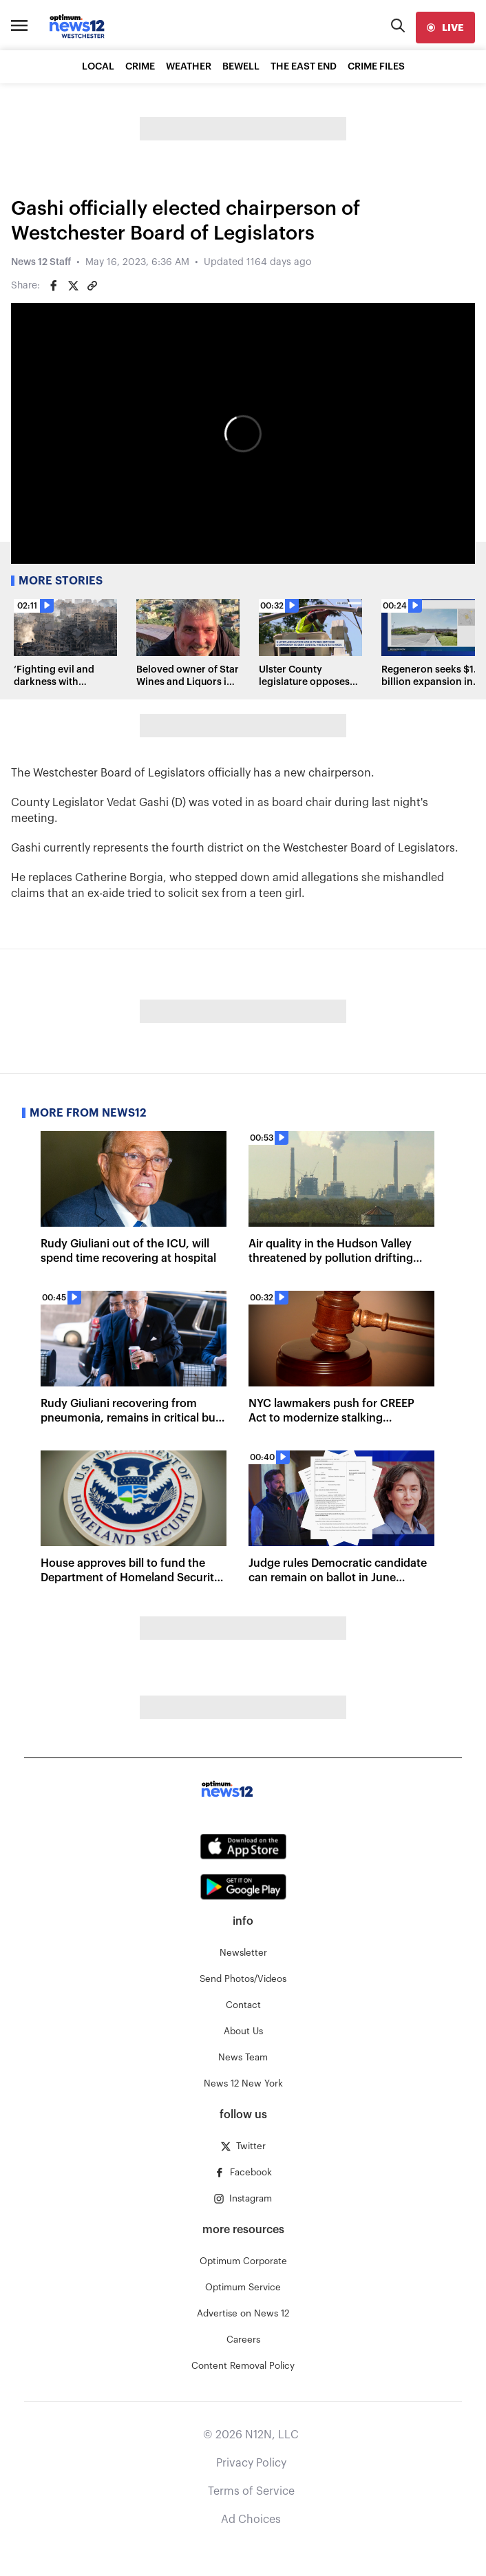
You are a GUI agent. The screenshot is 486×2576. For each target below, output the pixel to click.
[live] (445, 27)
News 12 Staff (41, 262)
